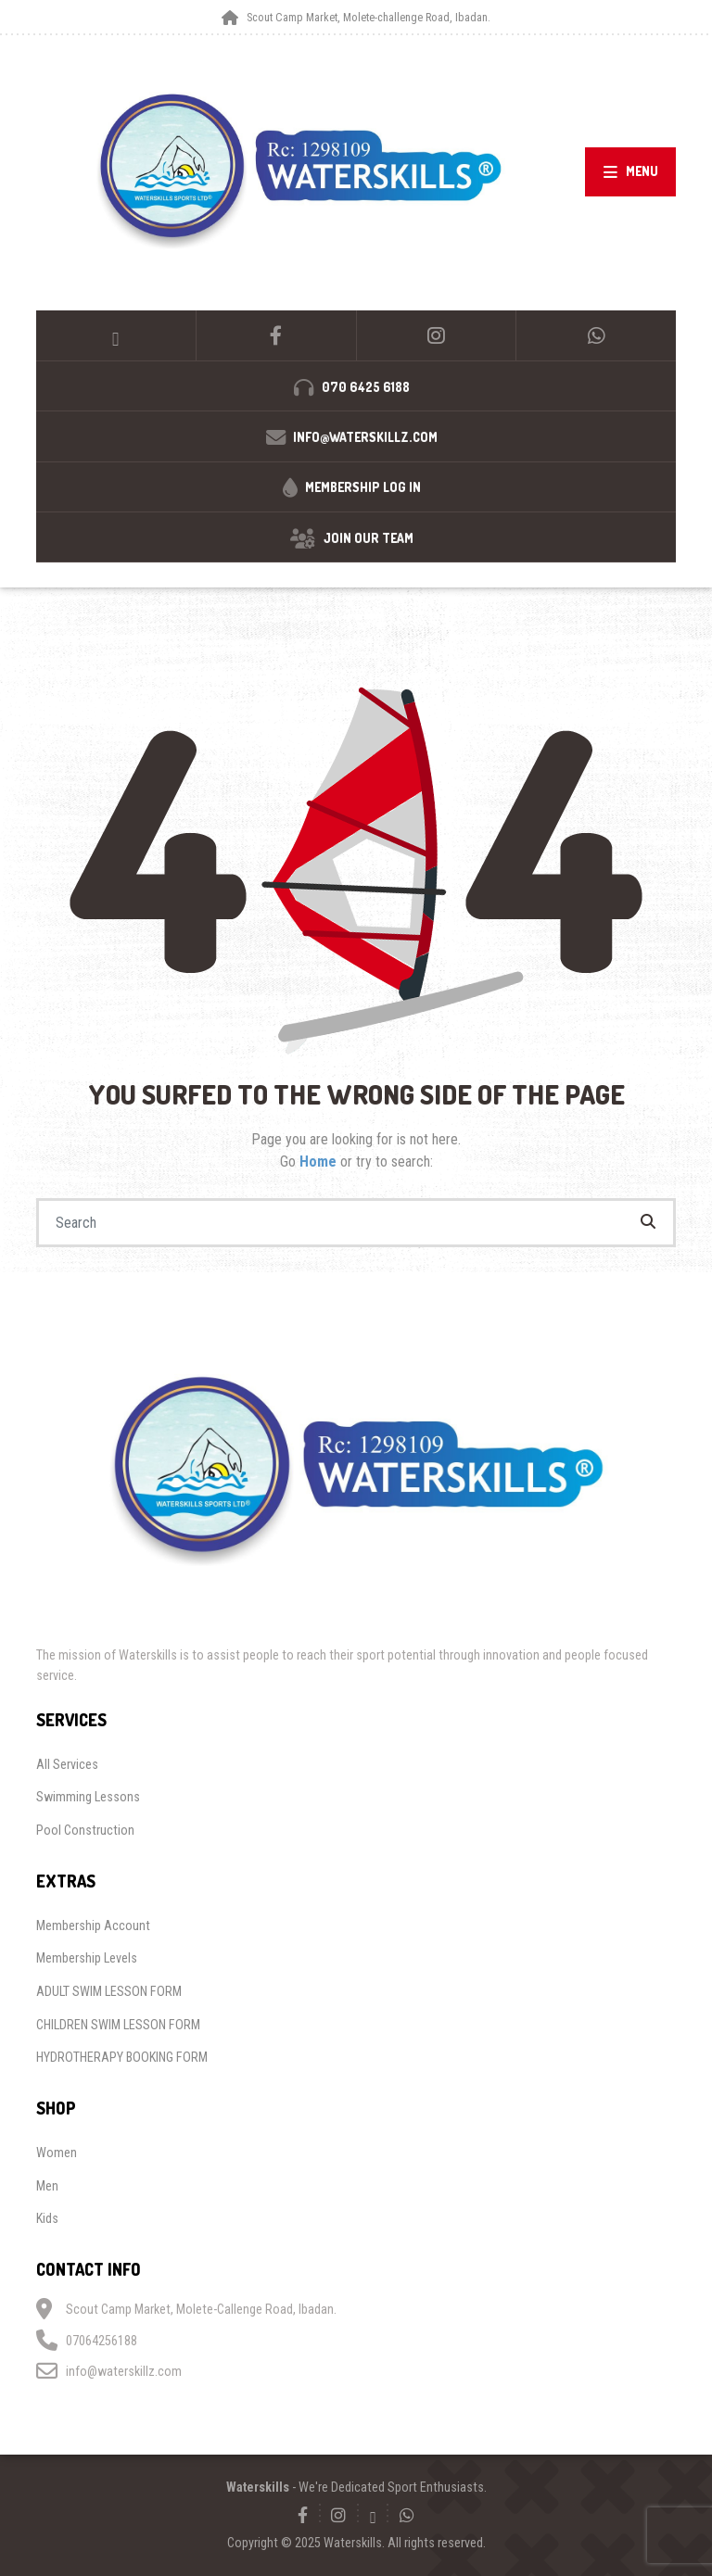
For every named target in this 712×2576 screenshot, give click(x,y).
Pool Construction (85, 1830)
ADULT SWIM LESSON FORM (109, 1991)
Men (47, 2185)
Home (319, 1161)
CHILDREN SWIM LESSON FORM (118, 2024)
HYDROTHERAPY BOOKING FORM (122, 2057)
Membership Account (93, 1925)
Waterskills (257, 2487)
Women (56, 2152)
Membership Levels (86, 1958)
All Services (67, 1764)
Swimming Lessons (88, 1796)
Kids (47, 2218)
